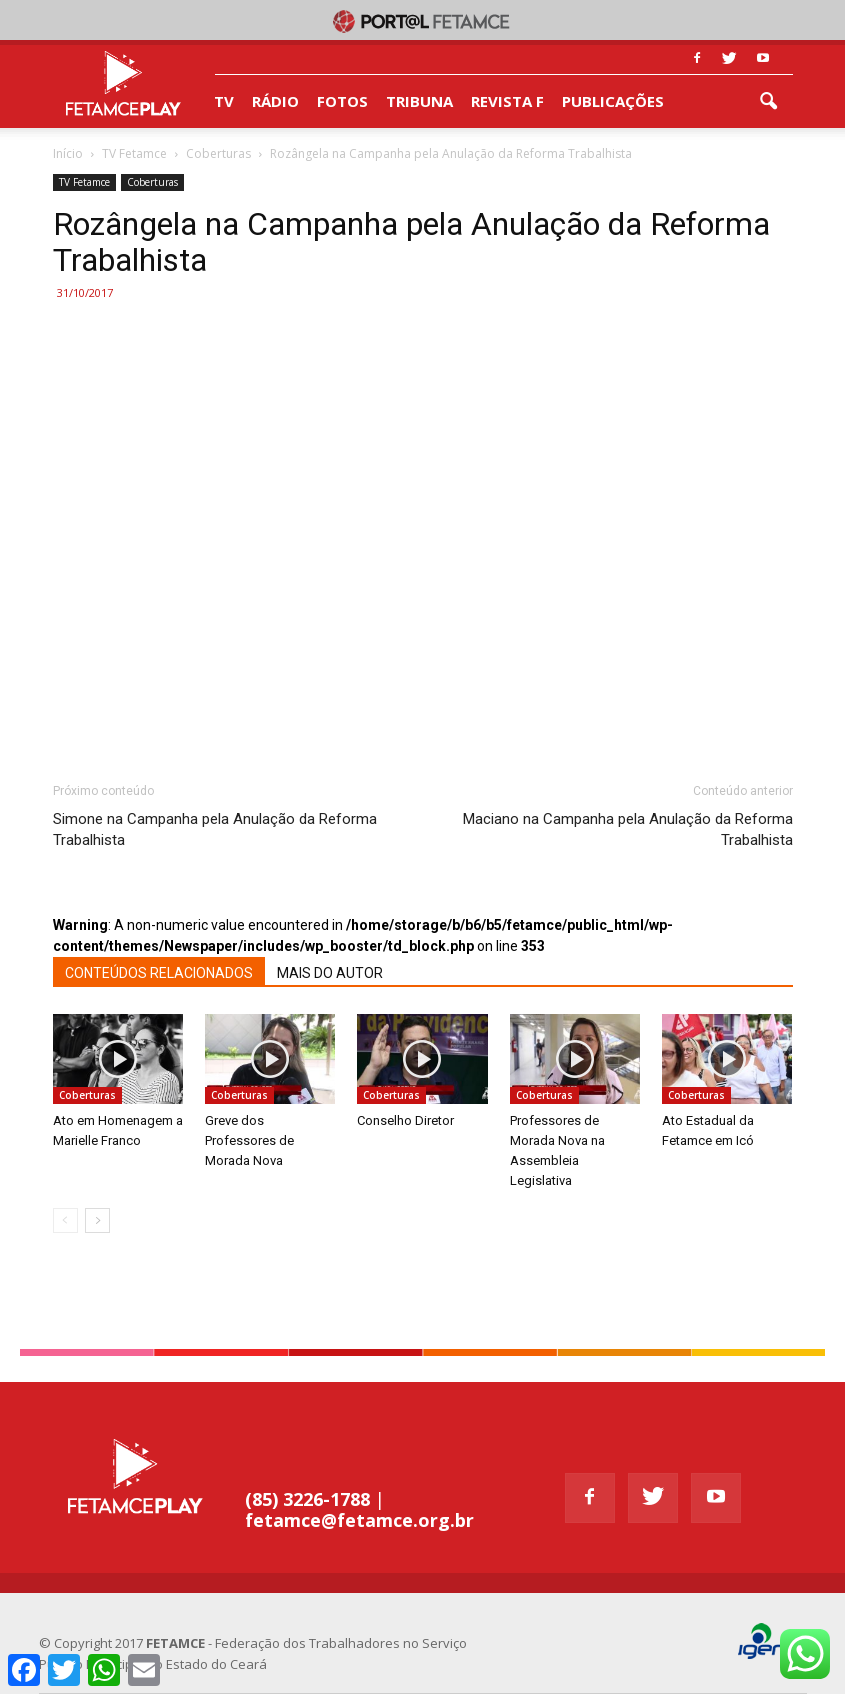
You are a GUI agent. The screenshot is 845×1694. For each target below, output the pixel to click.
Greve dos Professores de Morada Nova (249, 1140)
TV (224, 101)
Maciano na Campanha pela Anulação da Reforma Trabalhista (628, 829)
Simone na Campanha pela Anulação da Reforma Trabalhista (215, 829)
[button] (769, 102)
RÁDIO (275, 101)
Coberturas (152, 182)
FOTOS (342, 101)
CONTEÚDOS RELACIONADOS (159, 973)
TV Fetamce (84, 182)
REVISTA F (507, 101)
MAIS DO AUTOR (330, 973)
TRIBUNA (419, 101)
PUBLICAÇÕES (613, 101)
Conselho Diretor (405, 1120)
